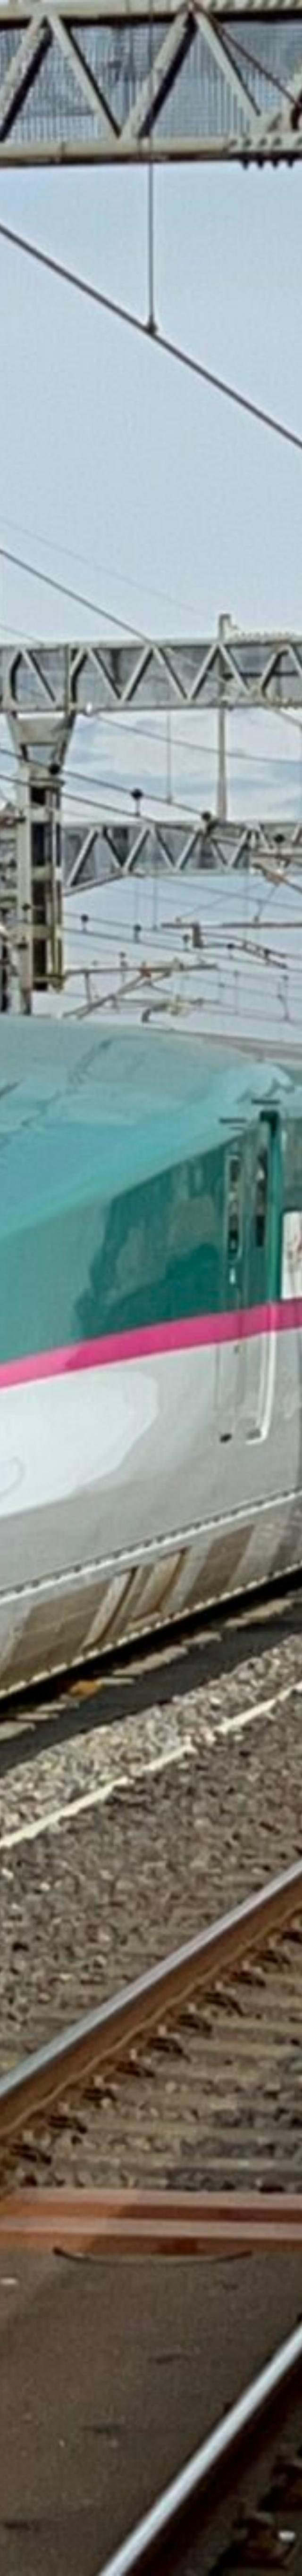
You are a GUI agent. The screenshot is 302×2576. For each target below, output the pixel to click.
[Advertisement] (151, 165)
